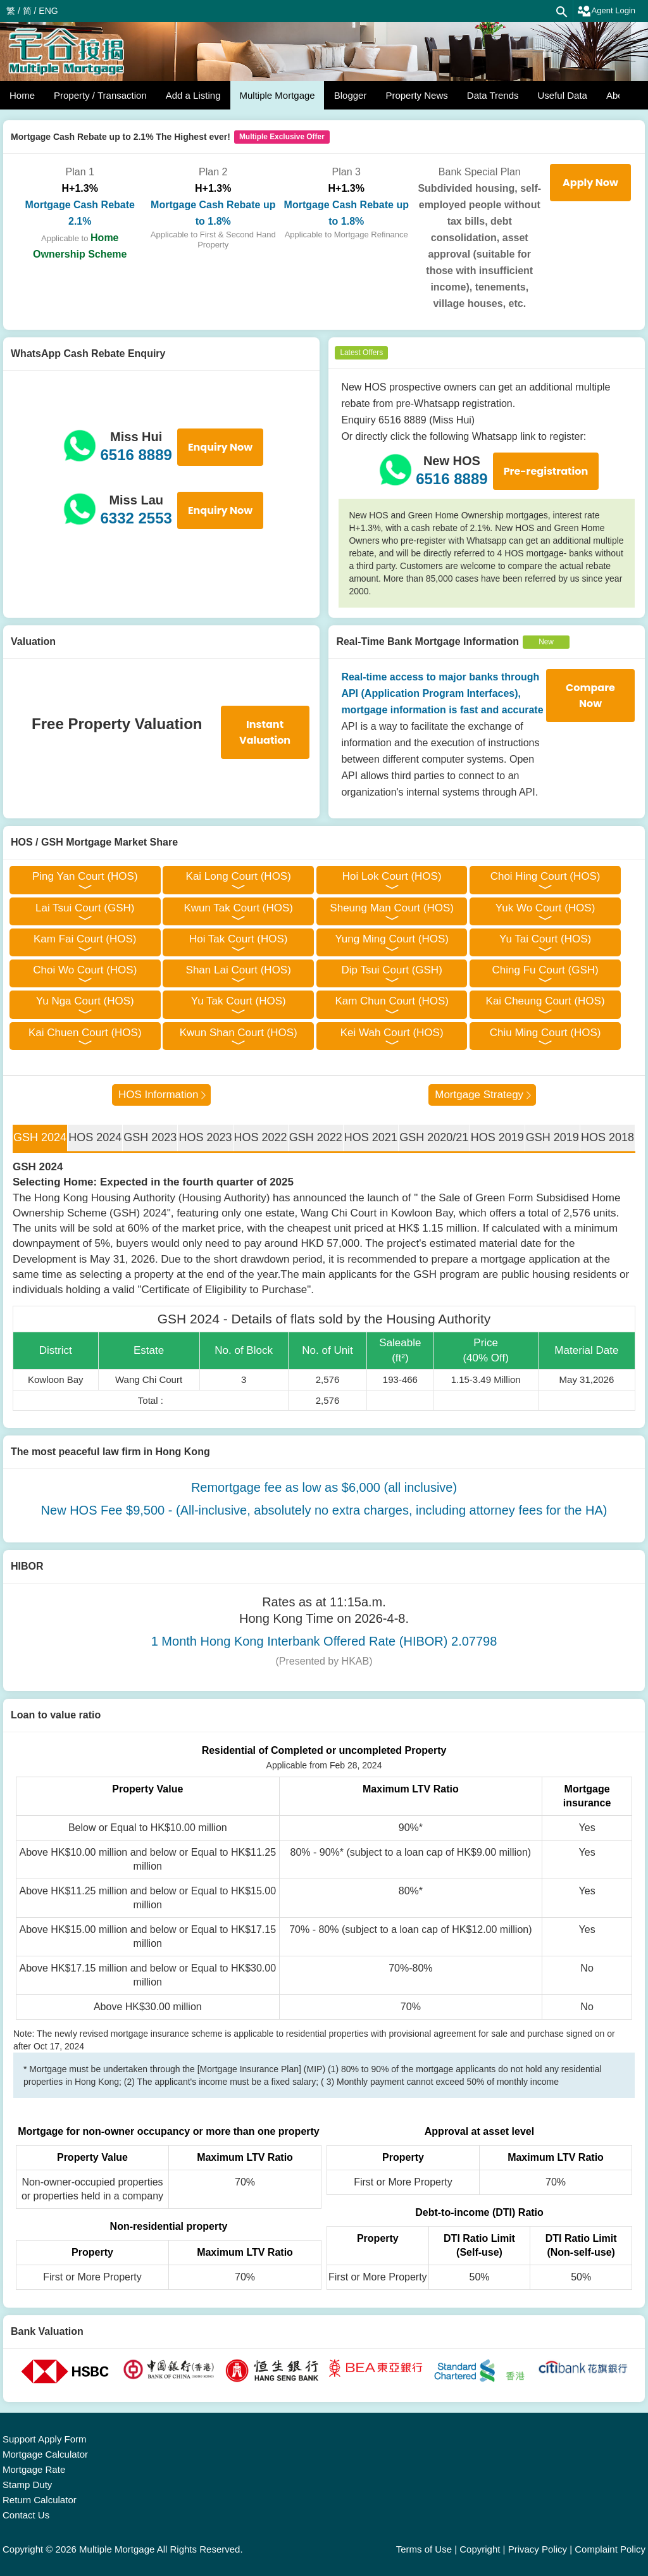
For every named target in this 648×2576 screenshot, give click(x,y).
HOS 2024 (95, 1137)
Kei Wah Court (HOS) (392, 1033)
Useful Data (562, 95)
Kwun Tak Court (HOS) (238, 908)
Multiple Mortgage (277, 95)
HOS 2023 (205, 1137)
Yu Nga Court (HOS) (85, 1001)
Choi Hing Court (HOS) (545, 876)
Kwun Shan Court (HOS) (238, 1033)
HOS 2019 (497, 1137)
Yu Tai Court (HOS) (545, 939)
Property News (416, 95)
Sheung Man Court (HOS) (392, 908)
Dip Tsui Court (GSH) (391, 970)
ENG (48, 11)
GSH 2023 (150, 1137)
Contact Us (26, 2515)
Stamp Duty (27, 2484)
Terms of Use (424, 2549)
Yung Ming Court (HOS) (392, 939)
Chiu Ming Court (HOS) (545, 1033)
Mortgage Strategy (479, 1095)
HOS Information (158, 1095)
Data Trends (493, 95)
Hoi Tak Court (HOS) (238, 939)
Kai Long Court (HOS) (238, 876)
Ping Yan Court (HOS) (85, 876)
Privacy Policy (537, 2549)
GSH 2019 (552, 1137)
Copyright (479, 2549)
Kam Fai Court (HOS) (85, 939)
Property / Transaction (100, 95)
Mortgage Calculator (45, 2454)
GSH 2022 (315, 1137)
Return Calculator (40, 2499)
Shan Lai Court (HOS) (238, 970)
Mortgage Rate (34, 2469)
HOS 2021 (370, 1137)
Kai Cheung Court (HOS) (545, 1001)
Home (22, 95)
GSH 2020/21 (433, 1137)
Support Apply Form (45, 2439)
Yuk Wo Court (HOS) (545, 908)
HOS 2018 (607, 1137)
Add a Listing (193, 95)
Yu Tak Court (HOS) (238, 1001)
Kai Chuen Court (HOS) (85, 1033)
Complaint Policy (610, 2549)
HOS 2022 (260, 1137)
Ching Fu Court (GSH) (545, 970)
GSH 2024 (39, 1137)
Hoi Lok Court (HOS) (392, 876)
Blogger (350, 95)
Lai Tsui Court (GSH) (85, 908)
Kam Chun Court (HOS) (392, 1001)
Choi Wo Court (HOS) (85, 970)
